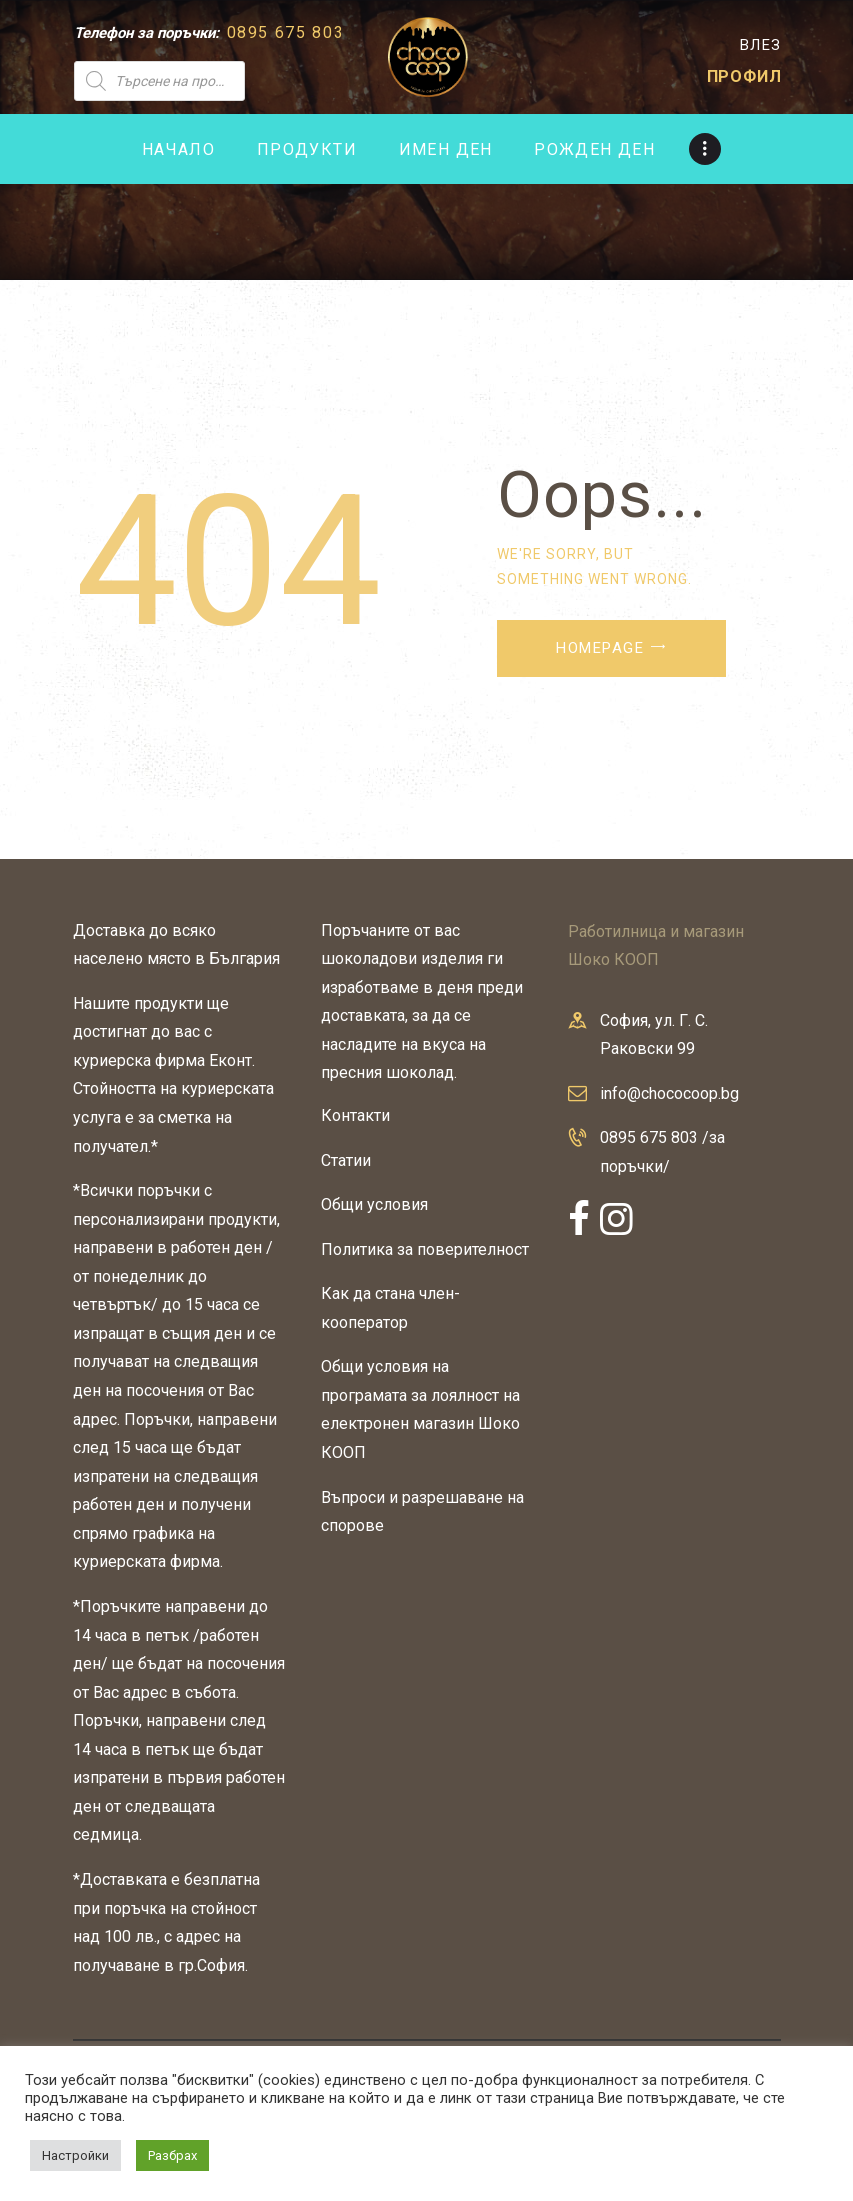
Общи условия (374, 1204)
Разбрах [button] (172, 2155)
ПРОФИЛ (744, 76)
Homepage (600, 648)
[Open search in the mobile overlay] (217, 81)
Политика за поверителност (425, 1249)
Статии (346, 1160)
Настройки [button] (75, 2155)
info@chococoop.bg (669, 1093)
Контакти (355, 1115)
